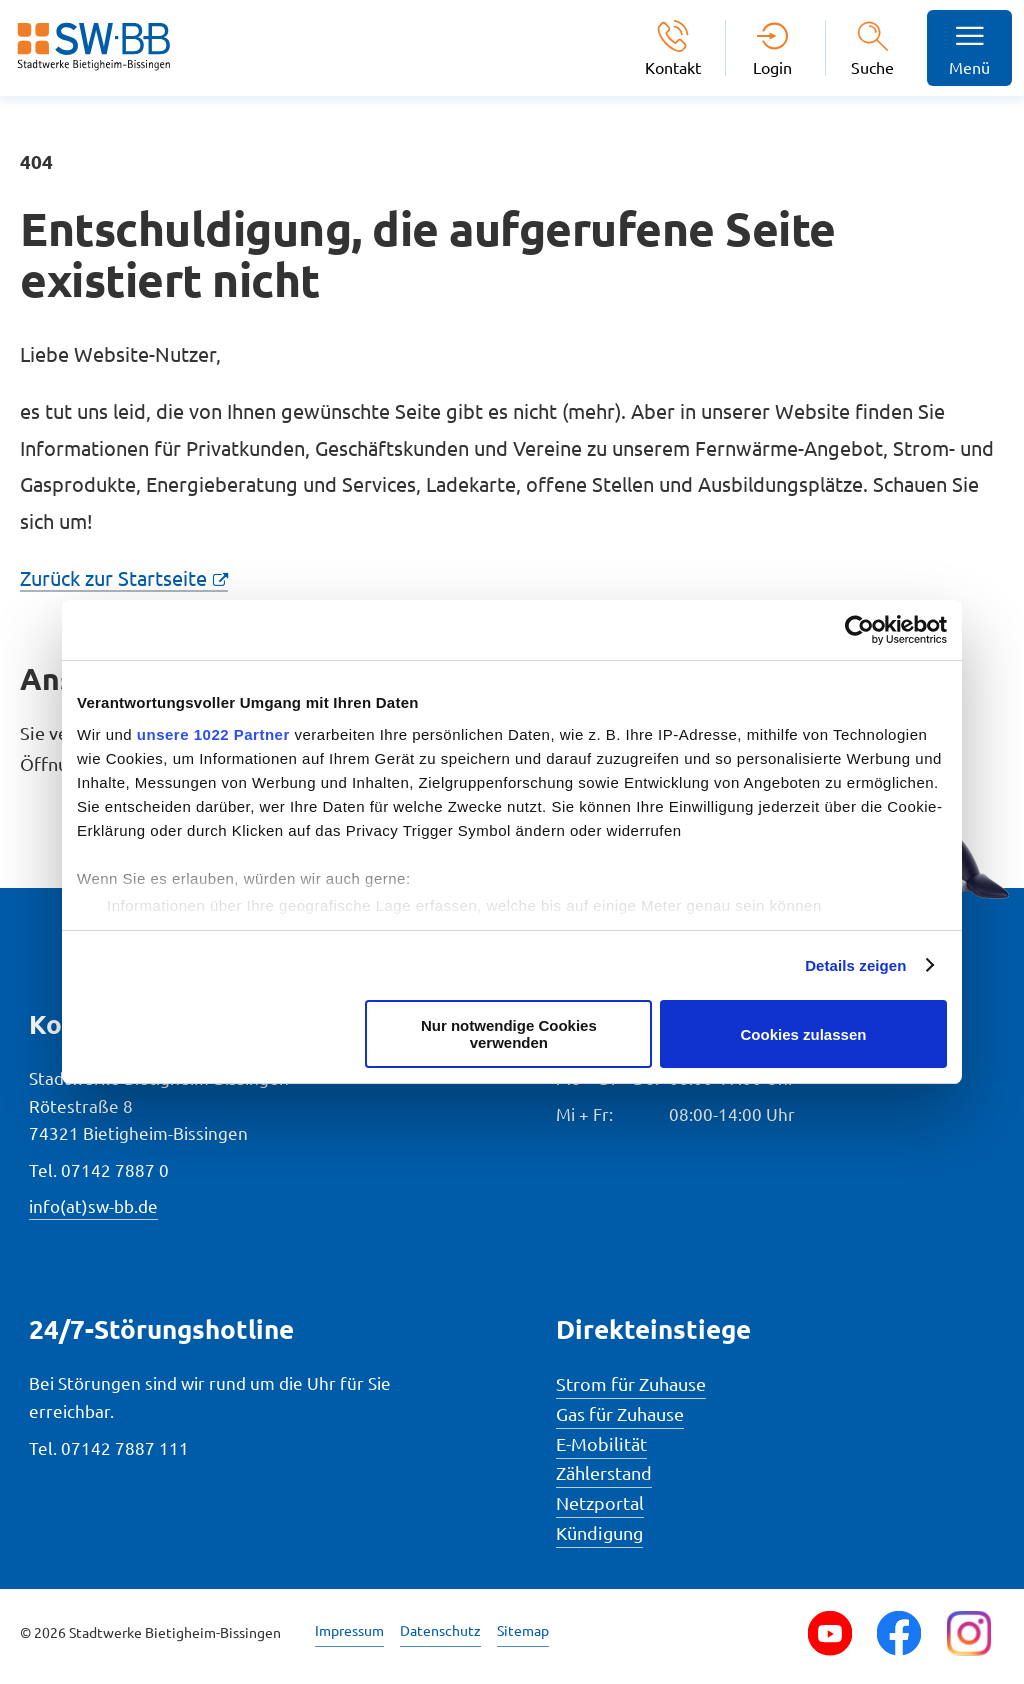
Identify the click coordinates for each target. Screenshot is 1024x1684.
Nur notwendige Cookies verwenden (509, 1034)
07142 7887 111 (125, 1447)
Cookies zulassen (804, 1034)
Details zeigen (855, 965)
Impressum (349, 1630)
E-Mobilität (601, 1443)
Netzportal (600, 1502)
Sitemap (523, 1630)
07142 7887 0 (115, 1169)
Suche (872, 67)
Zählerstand (604, 1472)
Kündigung (599, 1532)
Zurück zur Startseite (113, 577)
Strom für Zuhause (631, 1383)
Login (772, 66)
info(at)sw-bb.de (93, 1205)
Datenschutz (440, 1630)
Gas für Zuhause (620, 1413)
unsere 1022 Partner (213, 734)
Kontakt (673, 66)
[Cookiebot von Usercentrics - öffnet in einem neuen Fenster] (859, 630)
